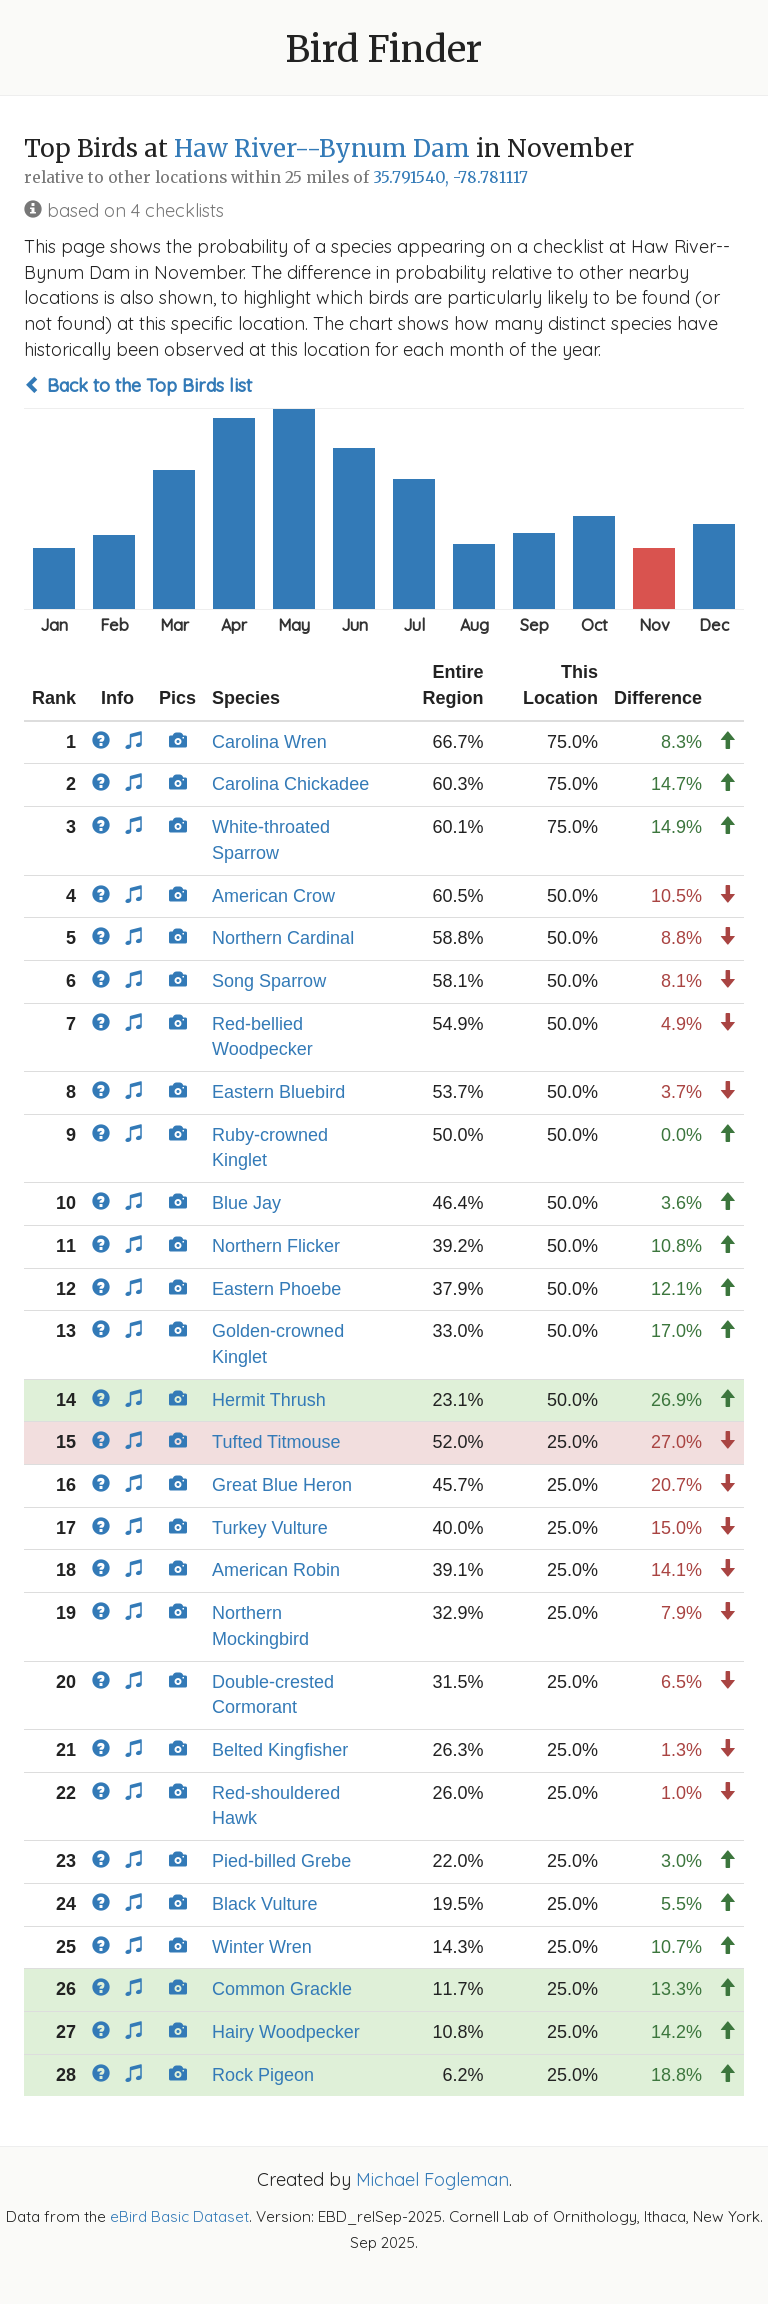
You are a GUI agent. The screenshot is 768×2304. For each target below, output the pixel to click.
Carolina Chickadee (290, 784)
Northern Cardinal (283, 938)
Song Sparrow (269, 981)
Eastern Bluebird (278, 1092)
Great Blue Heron (282, 1485)
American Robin (276, 1570)
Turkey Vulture (270, 1528)
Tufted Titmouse (276, 1442)
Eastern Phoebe (276, 1289)
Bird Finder (384, 49)
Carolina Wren (269, 742)
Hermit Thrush (269, 1400)
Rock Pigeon (263, 2075)
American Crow (273, 896)
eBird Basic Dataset (179, 2216)
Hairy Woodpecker (286, 2032)
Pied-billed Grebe (281, 1861)
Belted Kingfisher (280, 1750)
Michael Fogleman (432, 2179)
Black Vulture (264, 1904)
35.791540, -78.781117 (450, 177)
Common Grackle (282, 1989)
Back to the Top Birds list (138, 385)
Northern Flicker (276, 1246)
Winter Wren (262, 1947)
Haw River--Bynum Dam (322, 148)
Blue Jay (246, 1203)
